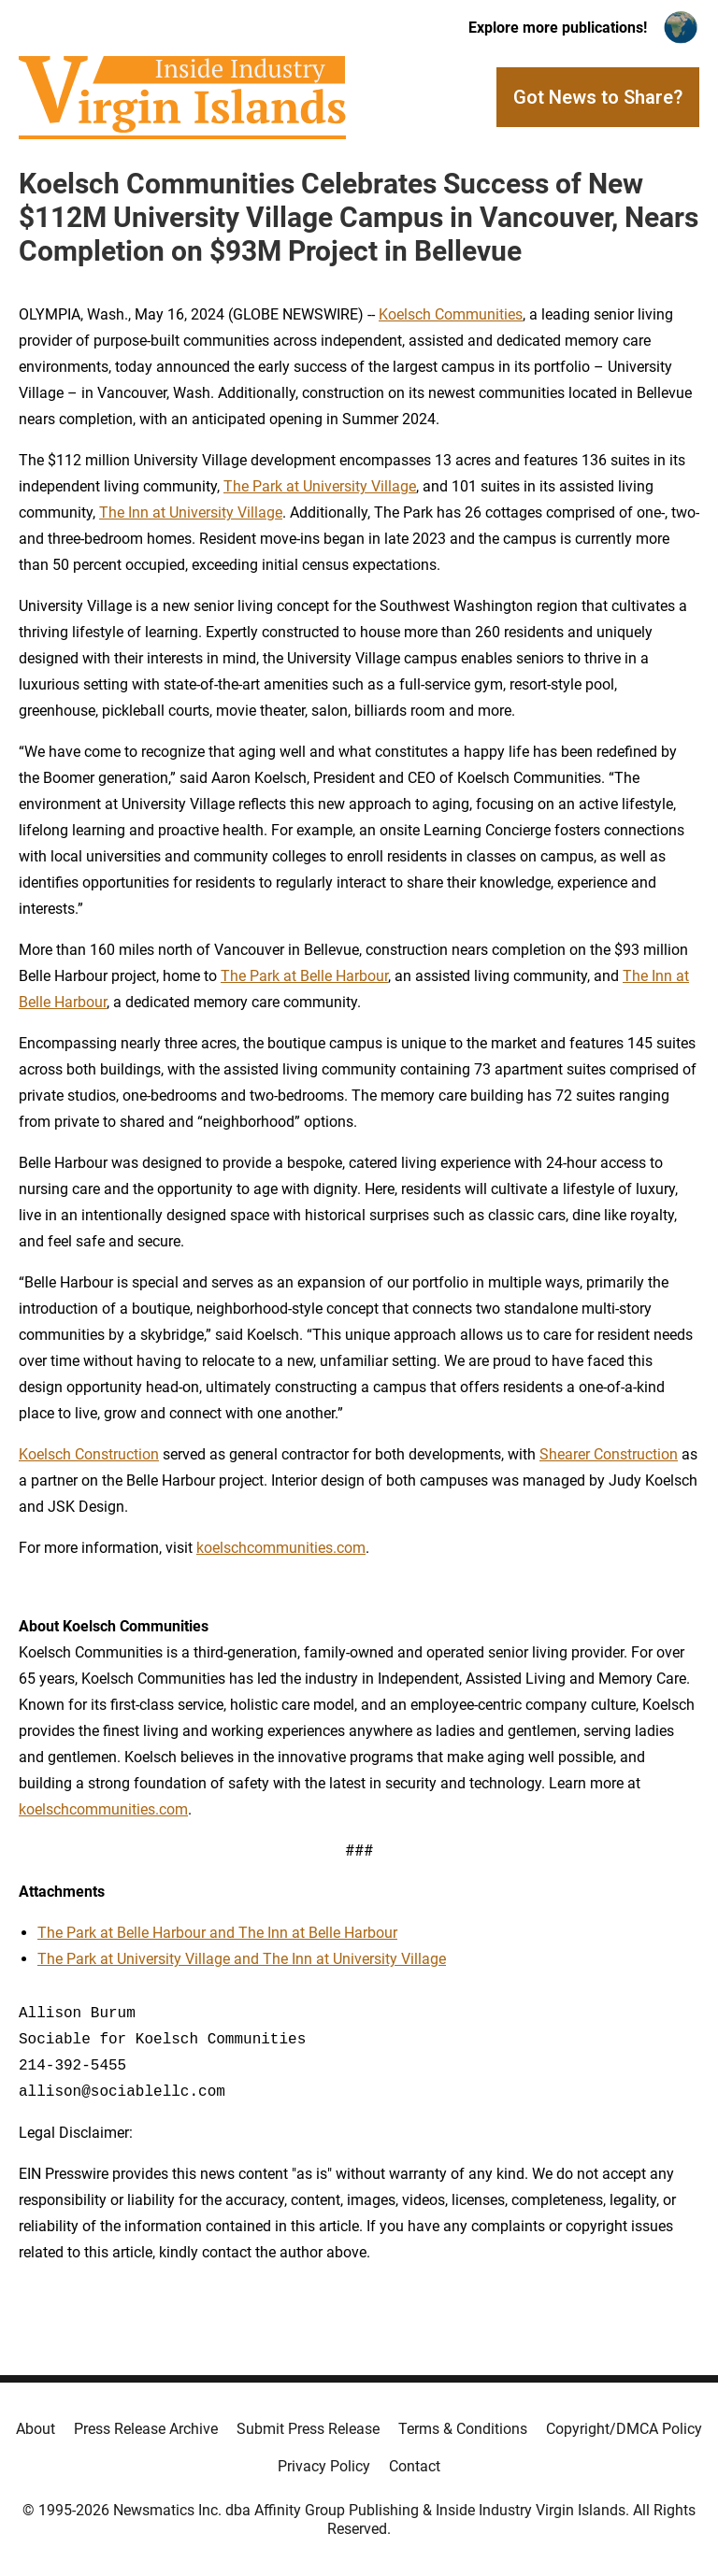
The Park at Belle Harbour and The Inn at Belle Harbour (217, 1933)
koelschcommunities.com (281, 1548)
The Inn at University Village (190, 512)
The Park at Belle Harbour (304, 976)
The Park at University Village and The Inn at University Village (241, 1959)
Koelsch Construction (89, 1454)
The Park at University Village (319, 486)
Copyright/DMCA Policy (624, 2429)
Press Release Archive (146, 2429)
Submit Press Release (308, 2429)
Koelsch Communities (451, 314)
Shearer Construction (608, 1454)
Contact (414, 2466)
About (35, 2429)
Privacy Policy (324, 2466)
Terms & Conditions (462, 2429)
